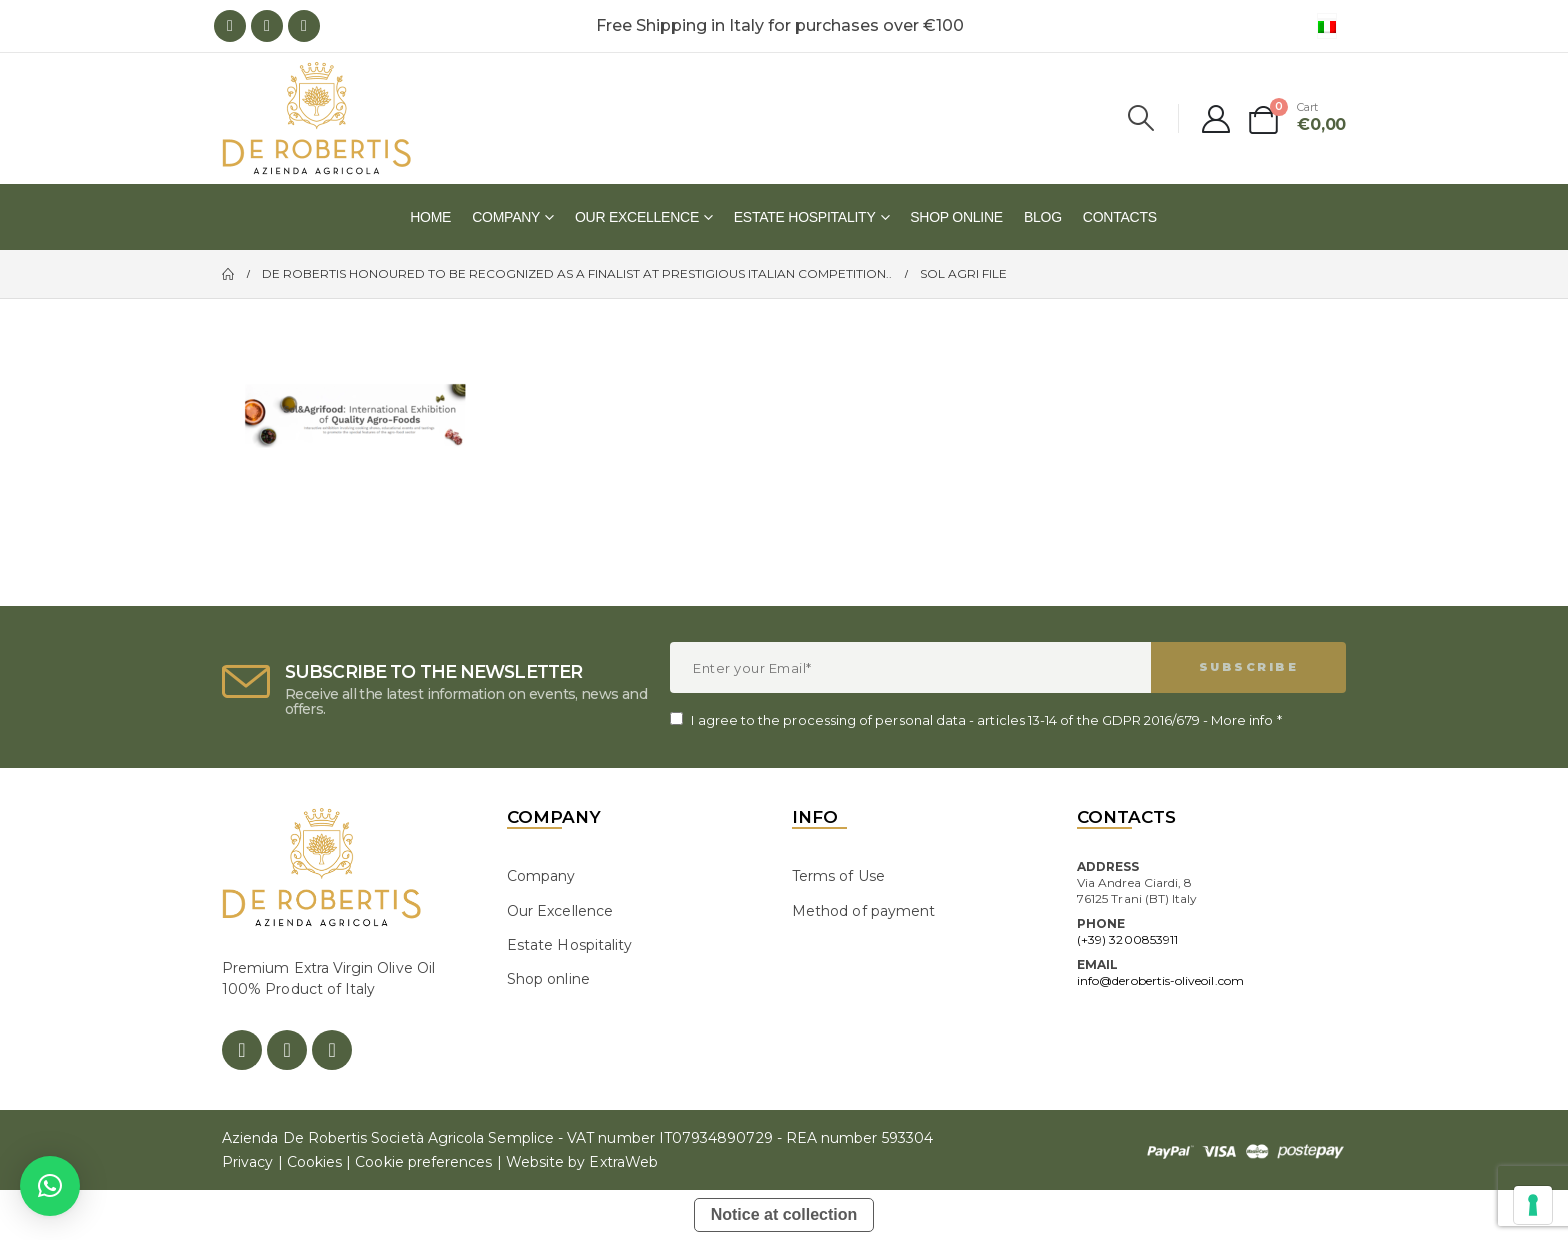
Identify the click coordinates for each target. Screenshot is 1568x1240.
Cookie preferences (423, 1162)
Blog (1043, 217)
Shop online (956, 217)
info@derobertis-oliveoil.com (1160, 980)
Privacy (247, 1162)
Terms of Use (838, 876)
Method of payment (863, 911)
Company (506, 217)
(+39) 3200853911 (1127, 939)
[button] (50, 1186)
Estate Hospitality (805, 217)
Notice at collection (784, 1214)
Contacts (1120, 217)
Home (430, 217)
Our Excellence (637, 217)
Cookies (314, 1162)
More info (1242, 720)
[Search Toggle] (1141, 118)
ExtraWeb (623, 1162)
